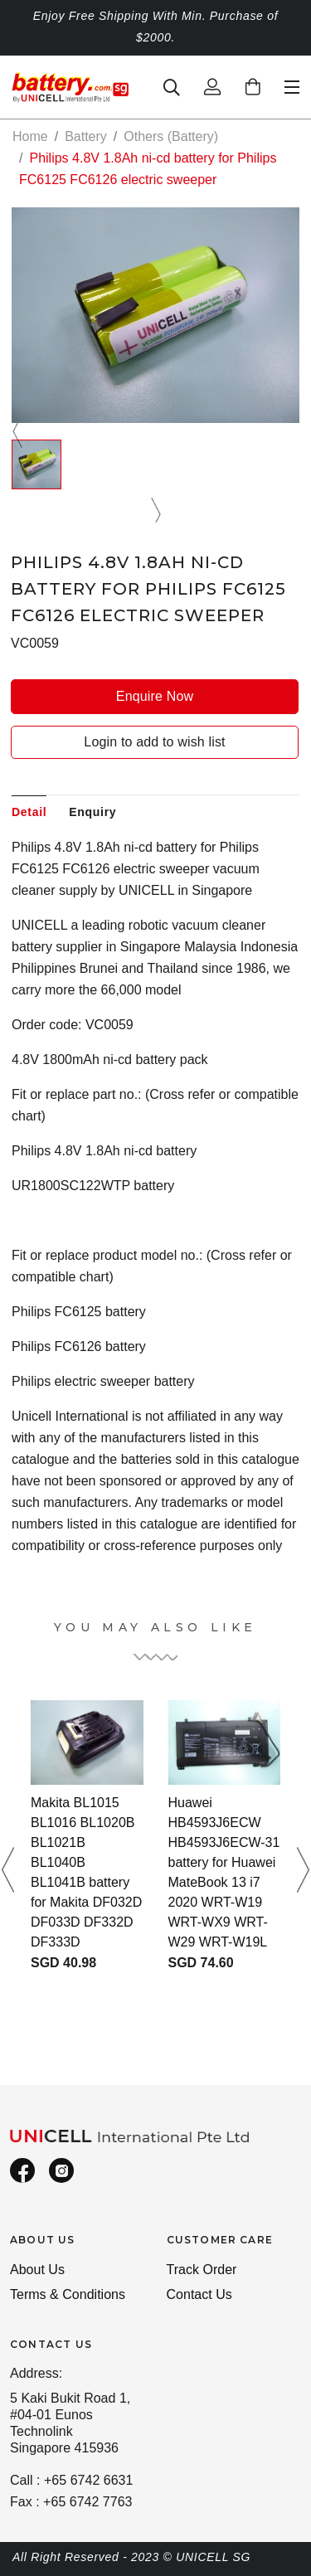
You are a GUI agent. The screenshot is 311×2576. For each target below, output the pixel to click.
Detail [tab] (29, 812)
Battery (86, 136)
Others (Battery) (171, 136)
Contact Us (199, 2294)
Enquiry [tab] (92, 812)
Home (30, 136)
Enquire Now (154, 696)
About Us (37, 2270)
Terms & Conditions (67, 2294)
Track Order (202, 2270)
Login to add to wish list (154, 742)
